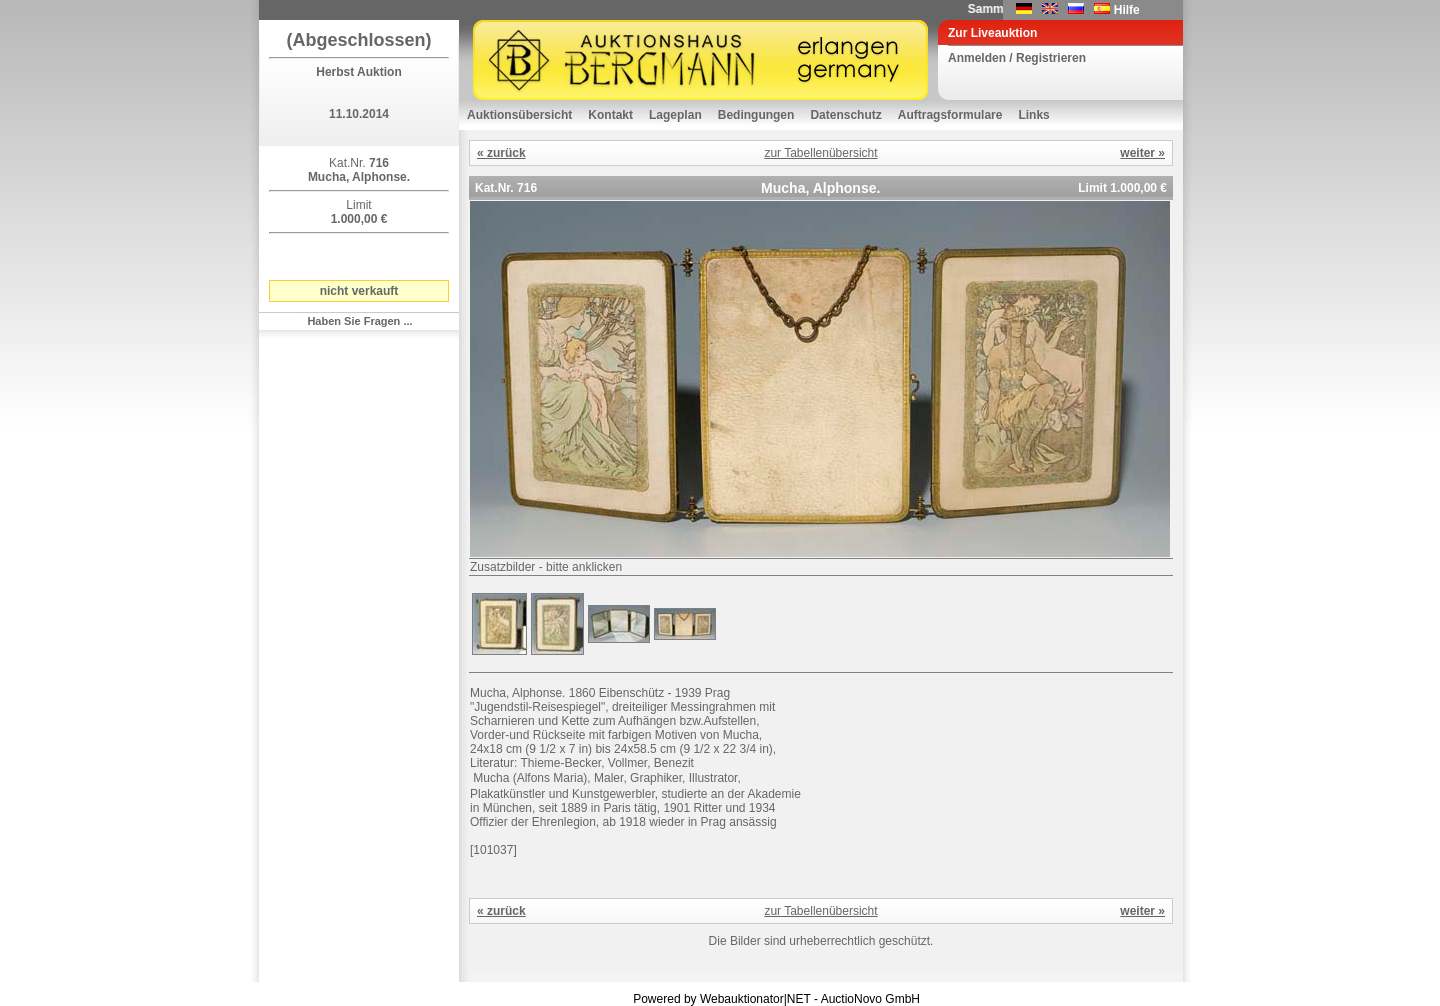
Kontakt (610, 115)
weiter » (1142, 153)
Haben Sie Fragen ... (359, 321)
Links (1033, 115)
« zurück (501, 153)
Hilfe (1127, 10)
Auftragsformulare (950, 115)
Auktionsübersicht (519, 115)
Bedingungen (756, 115)
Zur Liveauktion (992, 33)
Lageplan (675, 115)
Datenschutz (845, 115)
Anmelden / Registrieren (1017, 58)
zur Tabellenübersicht (820, 153)
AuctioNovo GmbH (870, 999)
